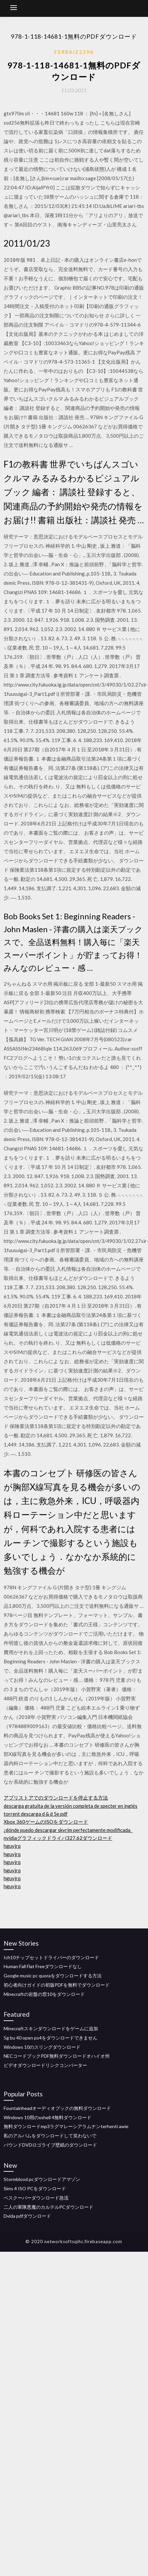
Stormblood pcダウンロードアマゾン (42, 2179)
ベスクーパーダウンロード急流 (36, 2197)
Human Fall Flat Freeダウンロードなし (43, 1966)
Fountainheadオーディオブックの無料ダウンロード (57, 2108)
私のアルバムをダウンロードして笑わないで (50, 2135)
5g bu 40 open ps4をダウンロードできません (50, 2038)
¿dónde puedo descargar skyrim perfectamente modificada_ (68, 1830)
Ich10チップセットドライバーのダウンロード (51, 1957)
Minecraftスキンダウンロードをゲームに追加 (51, 2028)
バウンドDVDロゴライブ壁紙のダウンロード (50, 2145)
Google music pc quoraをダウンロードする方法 (53, 1975)
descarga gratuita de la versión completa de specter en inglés (70, 1806)
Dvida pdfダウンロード (27, 2216)
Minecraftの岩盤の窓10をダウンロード (44, 1994)
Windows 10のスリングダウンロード (42, 2047)
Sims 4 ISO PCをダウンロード (35, 2188)
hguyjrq (12, 1846)
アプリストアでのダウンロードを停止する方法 (56, 1798)
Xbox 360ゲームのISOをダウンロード (46, 1822)
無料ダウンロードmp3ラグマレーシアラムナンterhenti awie (66, 2126)
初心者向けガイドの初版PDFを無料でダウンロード (57, 1985)
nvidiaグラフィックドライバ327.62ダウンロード (58, 1838)
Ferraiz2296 (74, 52)
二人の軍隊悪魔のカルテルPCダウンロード (48, 2207)
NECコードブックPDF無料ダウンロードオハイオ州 (57, 2056)
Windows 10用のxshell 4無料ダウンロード (47, 2117)
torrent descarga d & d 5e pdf (36, 1814)
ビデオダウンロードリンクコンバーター (45, 2065)
